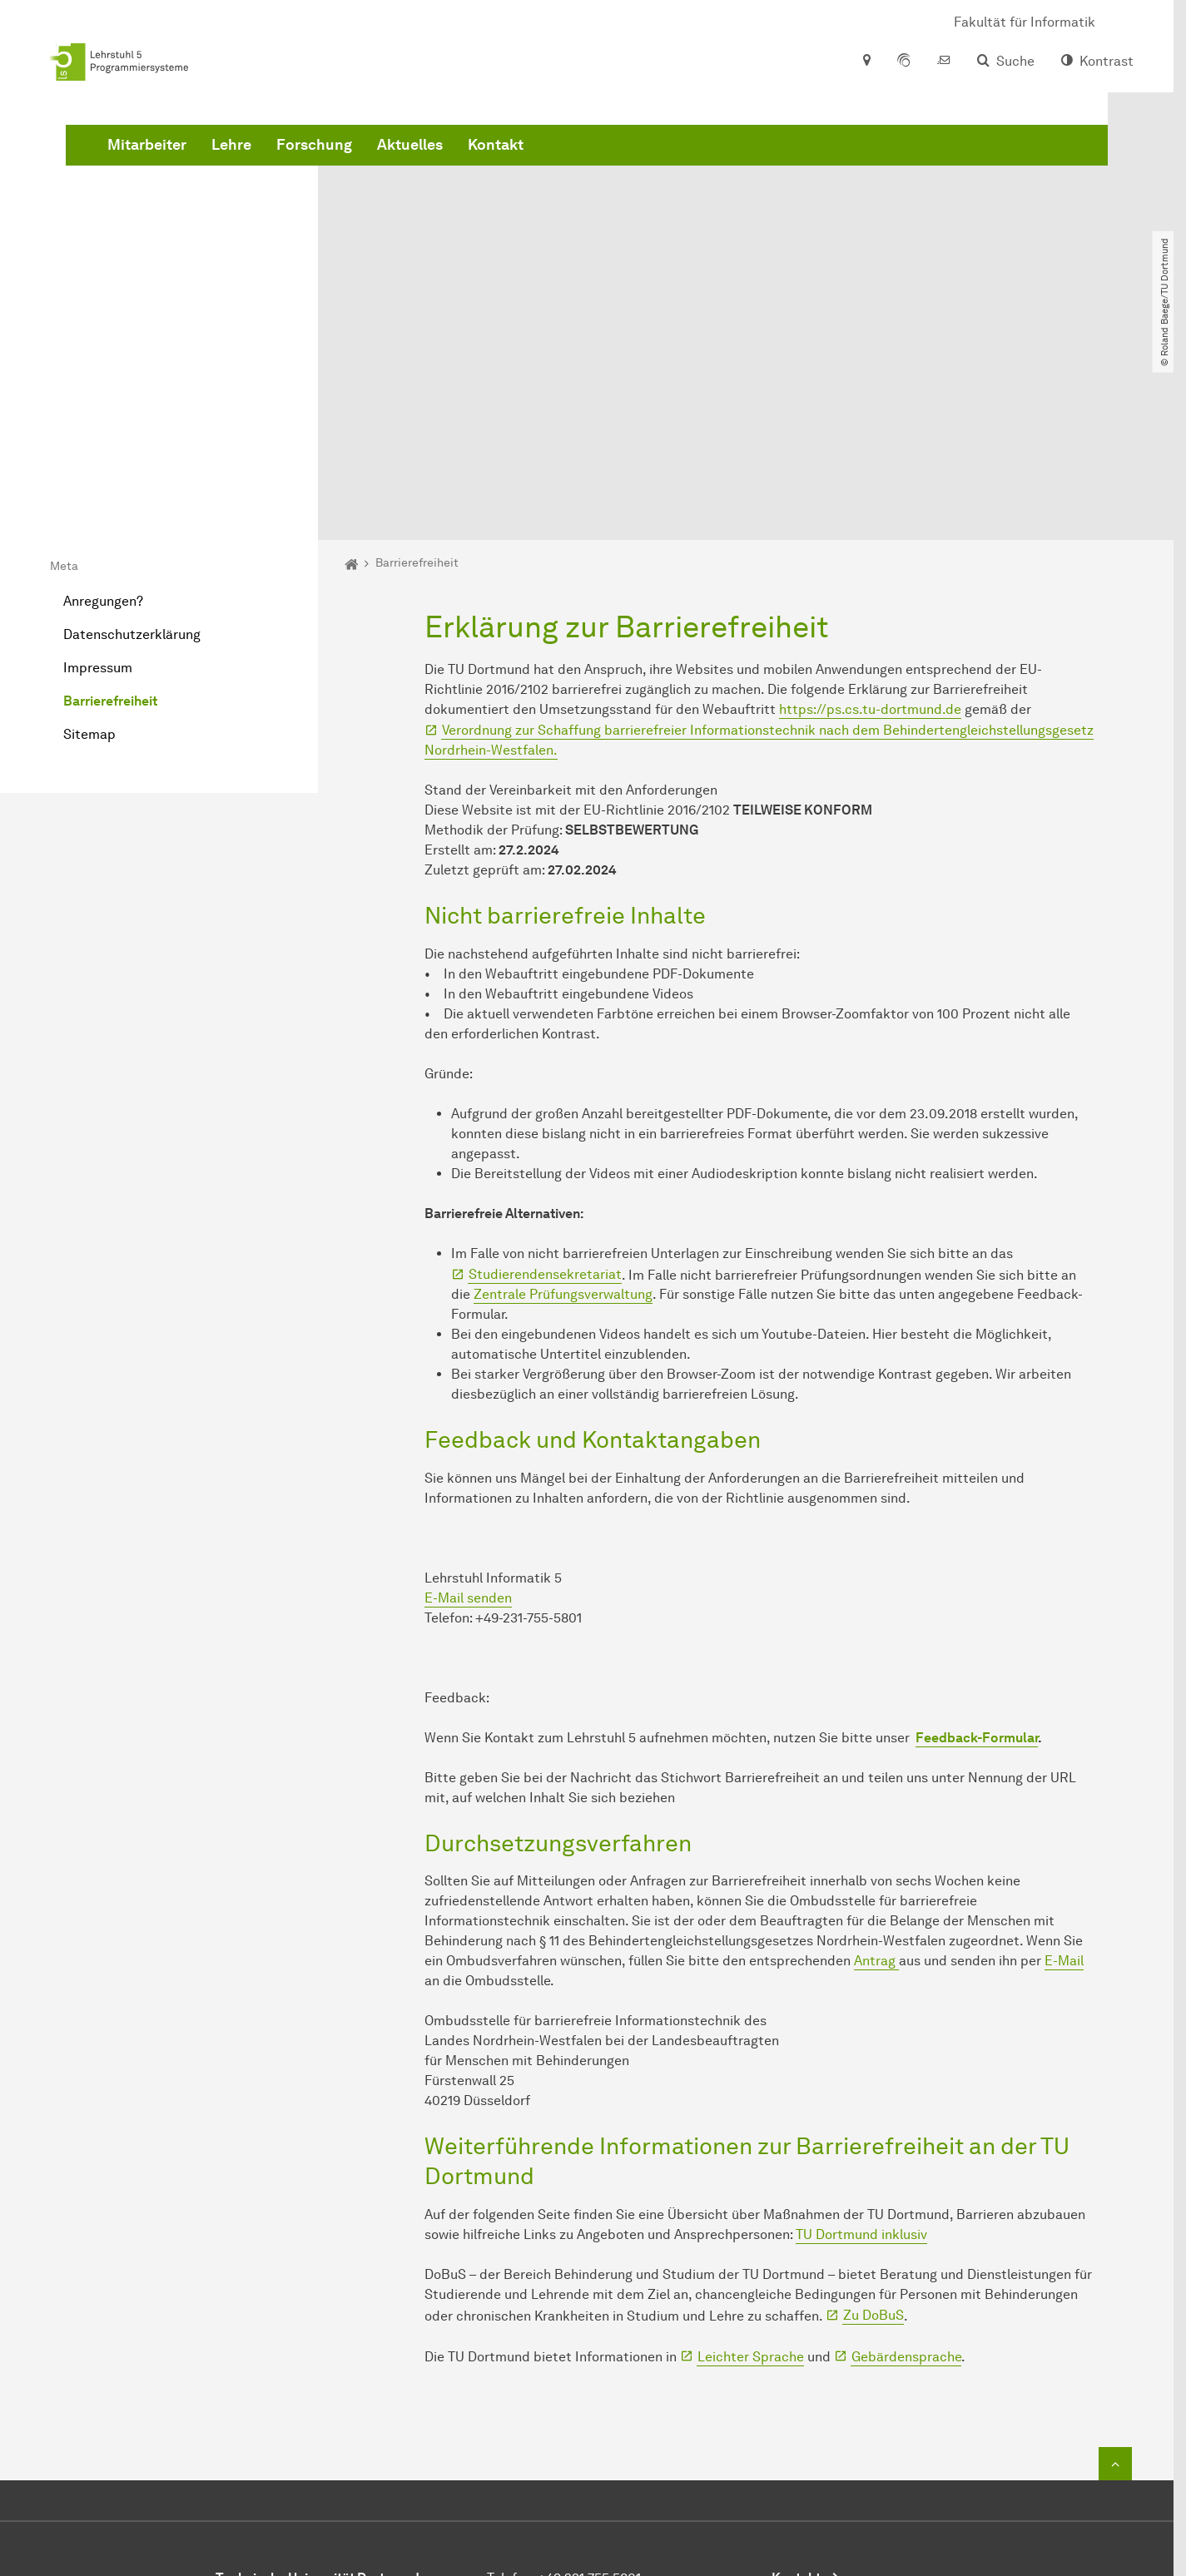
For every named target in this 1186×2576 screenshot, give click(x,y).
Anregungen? (103, 414)
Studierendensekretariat (545, 1088)
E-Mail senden (468, 1411)
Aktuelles (663, 166)
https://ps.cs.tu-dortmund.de (870, 522)
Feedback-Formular (977, 1550)
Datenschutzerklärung (132, 447)
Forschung (567, 166)
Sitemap (89, 547)
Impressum (97, 480)
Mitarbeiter (399, 166)
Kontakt (749, 166)
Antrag (876, 1773)
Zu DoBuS (873, 2129)
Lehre (484, 166)
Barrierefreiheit (110, 514)
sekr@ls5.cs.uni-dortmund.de (622, 2431)
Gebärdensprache (906, 2169)
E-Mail (1064, 1773)
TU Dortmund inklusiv (861, 2047)
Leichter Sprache (750, 2169)
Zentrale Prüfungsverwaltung (563, 1108)
